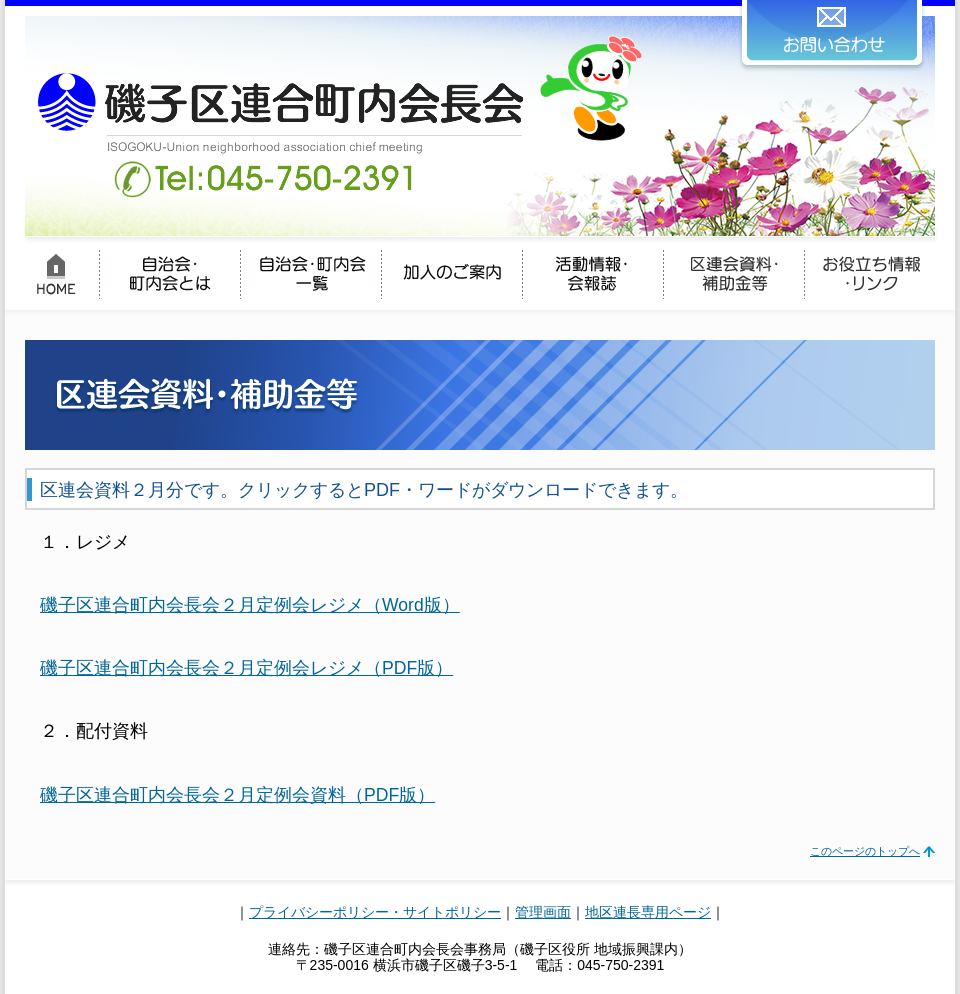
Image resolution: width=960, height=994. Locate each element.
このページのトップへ (865, 851)
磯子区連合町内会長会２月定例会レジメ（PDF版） (246, 668)
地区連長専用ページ (648, 912)
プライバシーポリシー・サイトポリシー (375, 912)
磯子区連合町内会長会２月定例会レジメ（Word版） (250, 605)
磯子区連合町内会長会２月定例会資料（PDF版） (237, 795)
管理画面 (543, 912)
